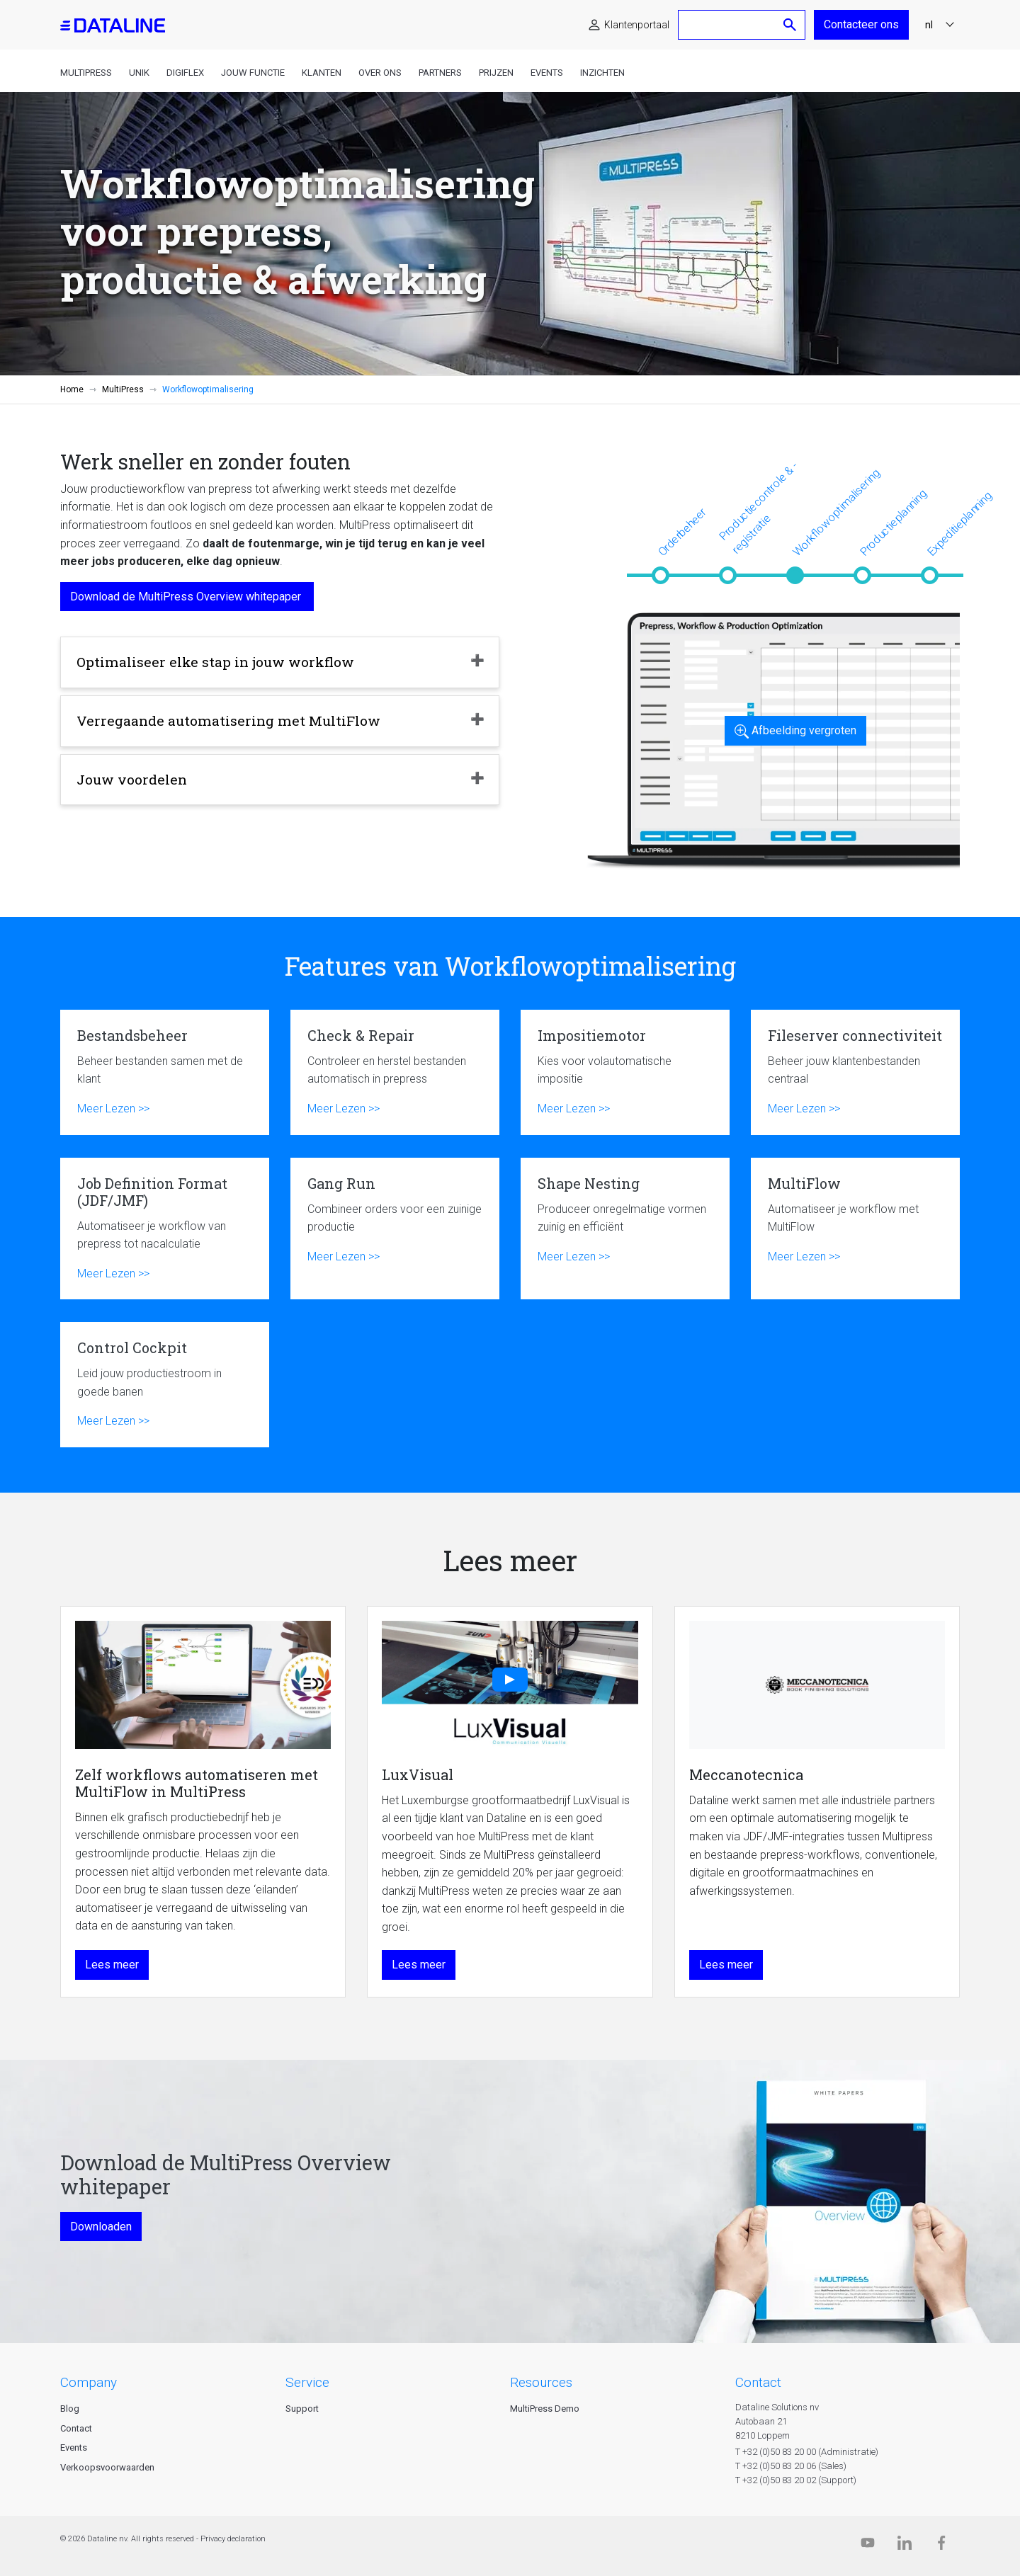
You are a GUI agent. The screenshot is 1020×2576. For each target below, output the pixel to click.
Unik (139, 72)
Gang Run (394, 1229)
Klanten (321, 72)
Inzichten (602, 72)
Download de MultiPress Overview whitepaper (187, 596)
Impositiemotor (625, 1072)
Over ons (380, 72)
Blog (69, 2408)
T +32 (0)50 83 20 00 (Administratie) (806, 2451)
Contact (76, 2428)
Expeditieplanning (959, 524)
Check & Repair (394, 1072)
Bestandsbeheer (164, 1072)
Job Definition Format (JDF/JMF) (164, 1229)
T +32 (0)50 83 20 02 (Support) (795, 2480)
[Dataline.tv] (867, 2546)
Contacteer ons (861, 24)
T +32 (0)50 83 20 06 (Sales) (790, 2466)
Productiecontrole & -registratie (758, 508)
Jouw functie (253, 72)
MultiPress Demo (544, 2408)
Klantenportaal (636, 24)
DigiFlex (185, 72)
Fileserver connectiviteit (855, 1072)
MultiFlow (855, 1229)
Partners (440, 72)
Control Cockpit (164, 1384)
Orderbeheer (682, 532)
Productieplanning (893, 522)
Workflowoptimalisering (836, 512)
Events (547, 72)
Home (72, 389)
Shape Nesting (625, 1229)
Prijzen (496, 72)
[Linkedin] (904, 2546)
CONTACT (758, 2382)
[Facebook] (941, 2546)
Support (302, 2408)
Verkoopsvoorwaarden (107, 2467)
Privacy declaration (233, 2538)
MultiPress (86, 72)
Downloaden (101, 2226)
